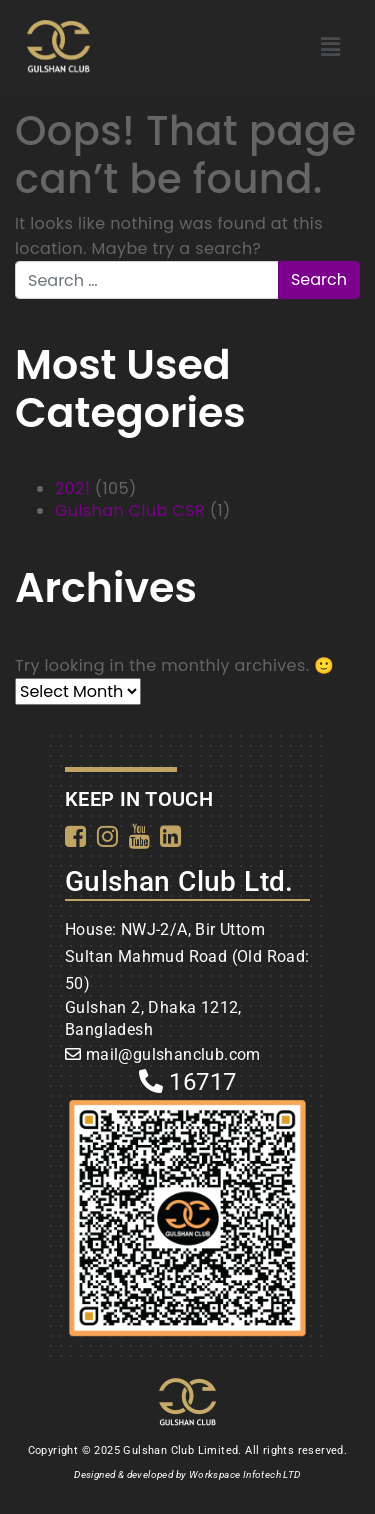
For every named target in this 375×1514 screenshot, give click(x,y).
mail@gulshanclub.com (173, 1054)
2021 (72, 488)
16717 (188, 1082)
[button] (330, 47)
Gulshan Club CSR (130, 510)
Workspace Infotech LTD (245, 1474)
